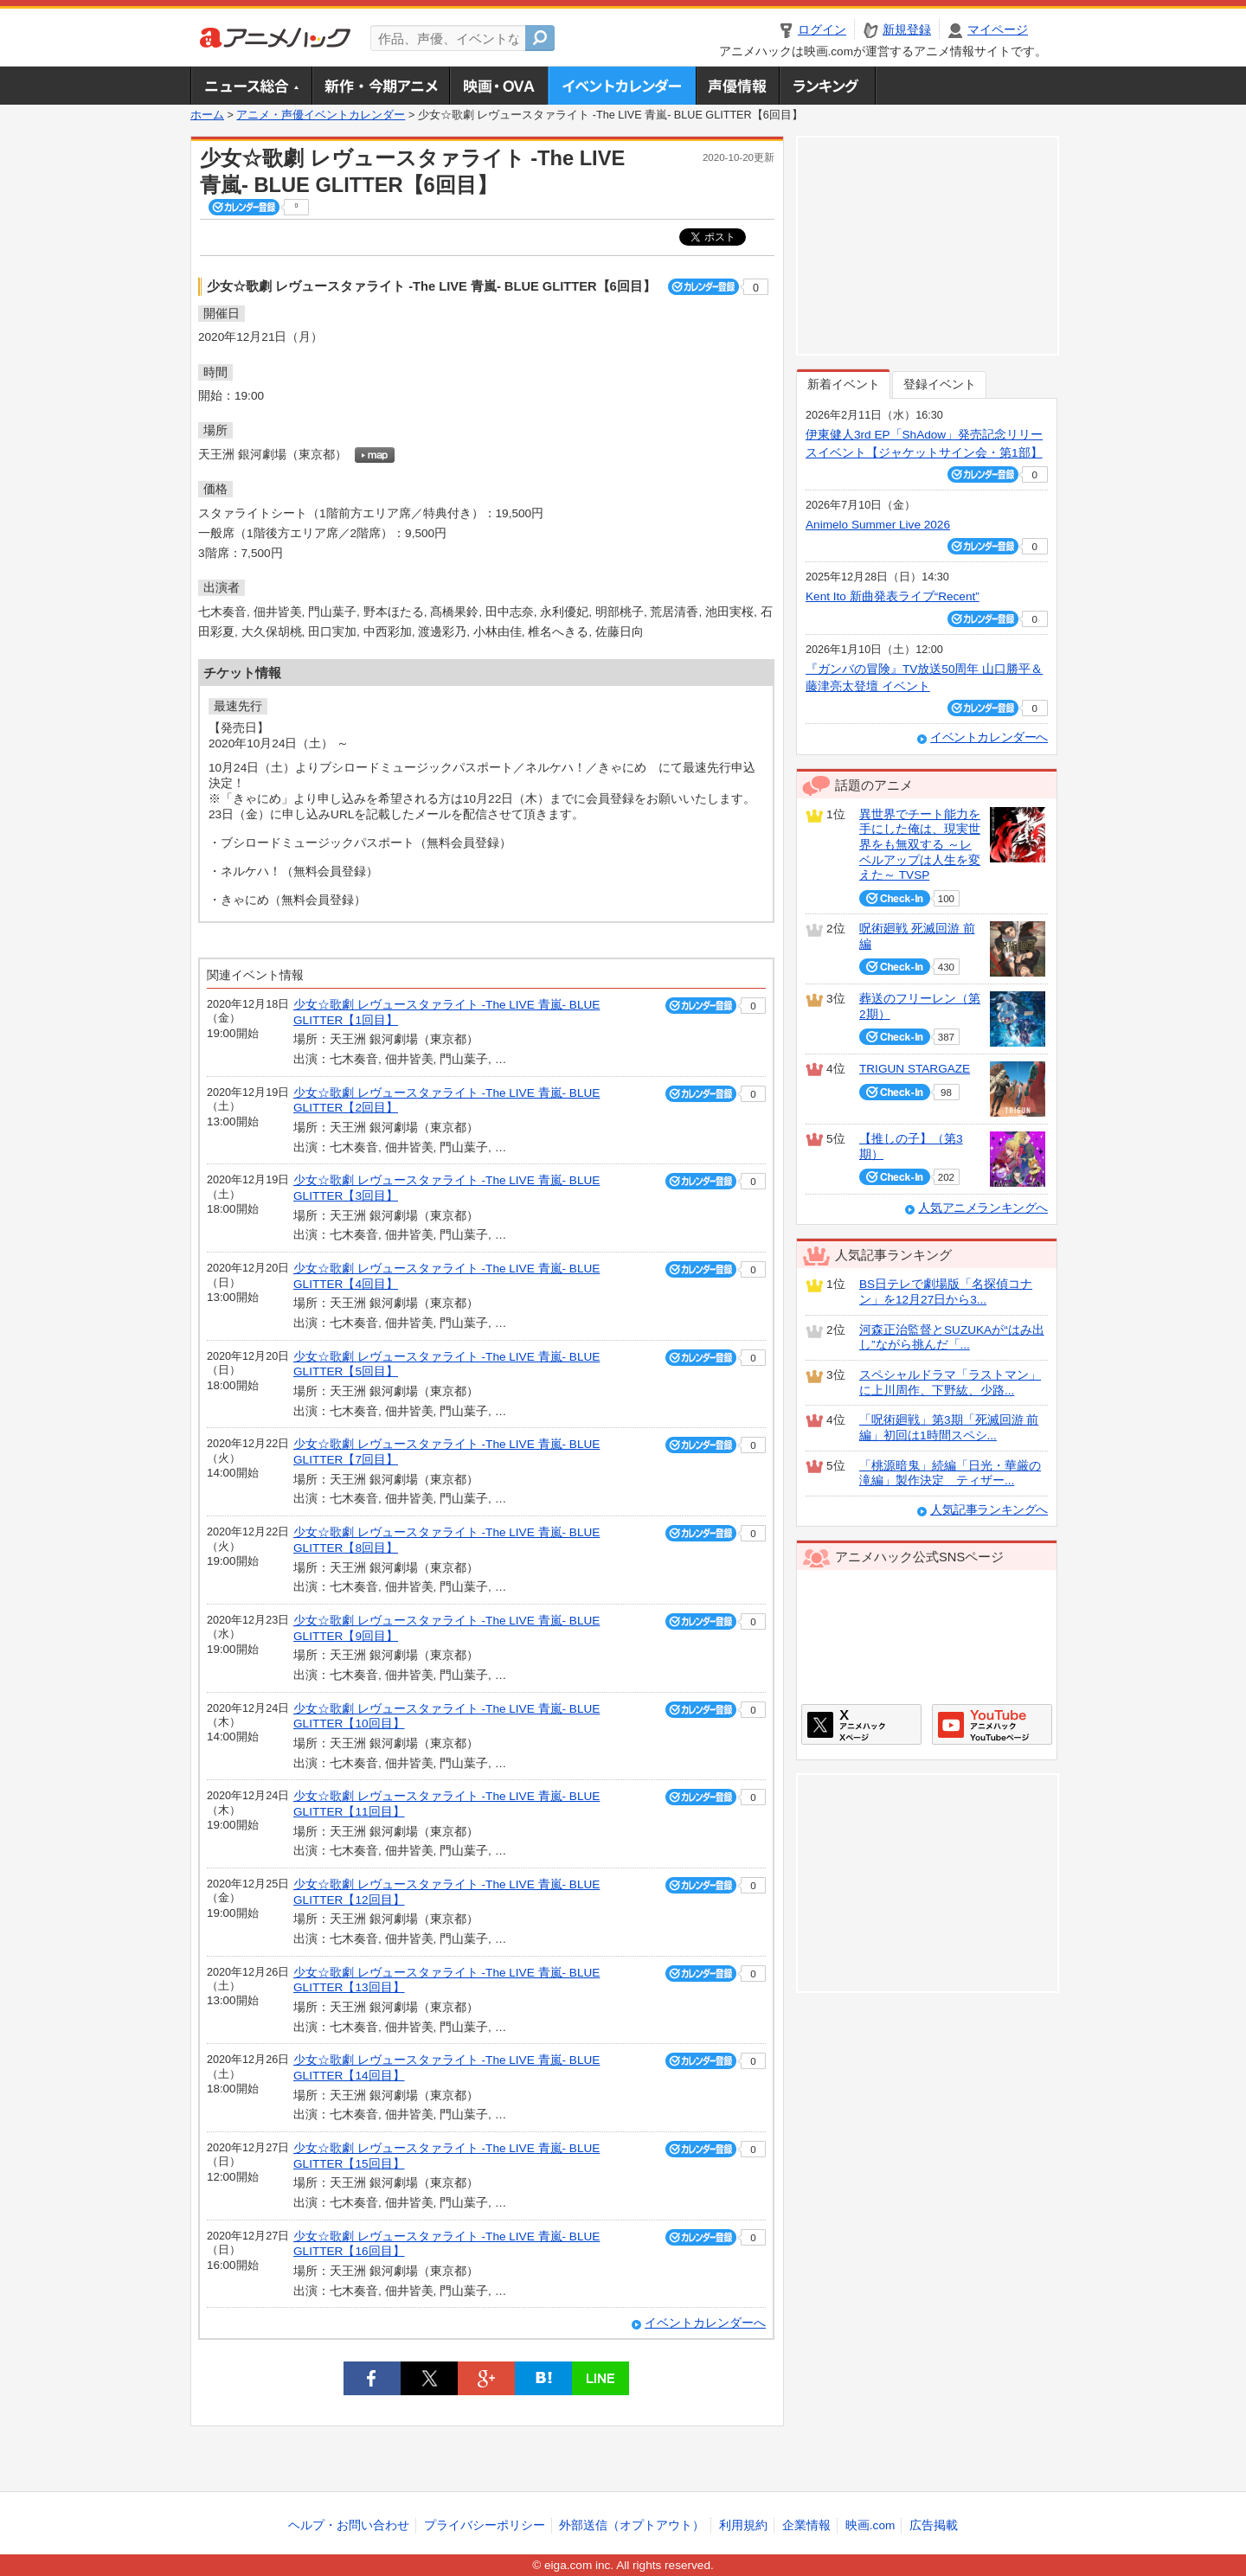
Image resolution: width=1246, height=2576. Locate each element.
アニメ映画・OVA (498, 86)
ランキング (828, 86)
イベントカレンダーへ (705, 2322)
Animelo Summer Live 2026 (878, 524)
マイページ (997, 29)
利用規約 (743, 2525)
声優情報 (737, 86)
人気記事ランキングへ (989, 1509)
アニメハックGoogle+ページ (992, 1724)
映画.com (870, 2525)
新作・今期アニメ (380, 86)
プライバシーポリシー (484, 2525)
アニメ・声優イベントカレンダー (622, 86)
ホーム (207, 115)
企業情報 (806, 2525)
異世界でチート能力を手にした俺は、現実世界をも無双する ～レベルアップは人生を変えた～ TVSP (919, 845)
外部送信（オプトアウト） (631, 2525)
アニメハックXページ (861, 1724)
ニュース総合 (251, 86)
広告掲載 (933, 2525)
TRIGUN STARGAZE (914, 1068)
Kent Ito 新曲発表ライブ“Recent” (892, 596)
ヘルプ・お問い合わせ (348, 2525)
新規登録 (907, 29)
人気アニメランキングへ (983, 1207)
